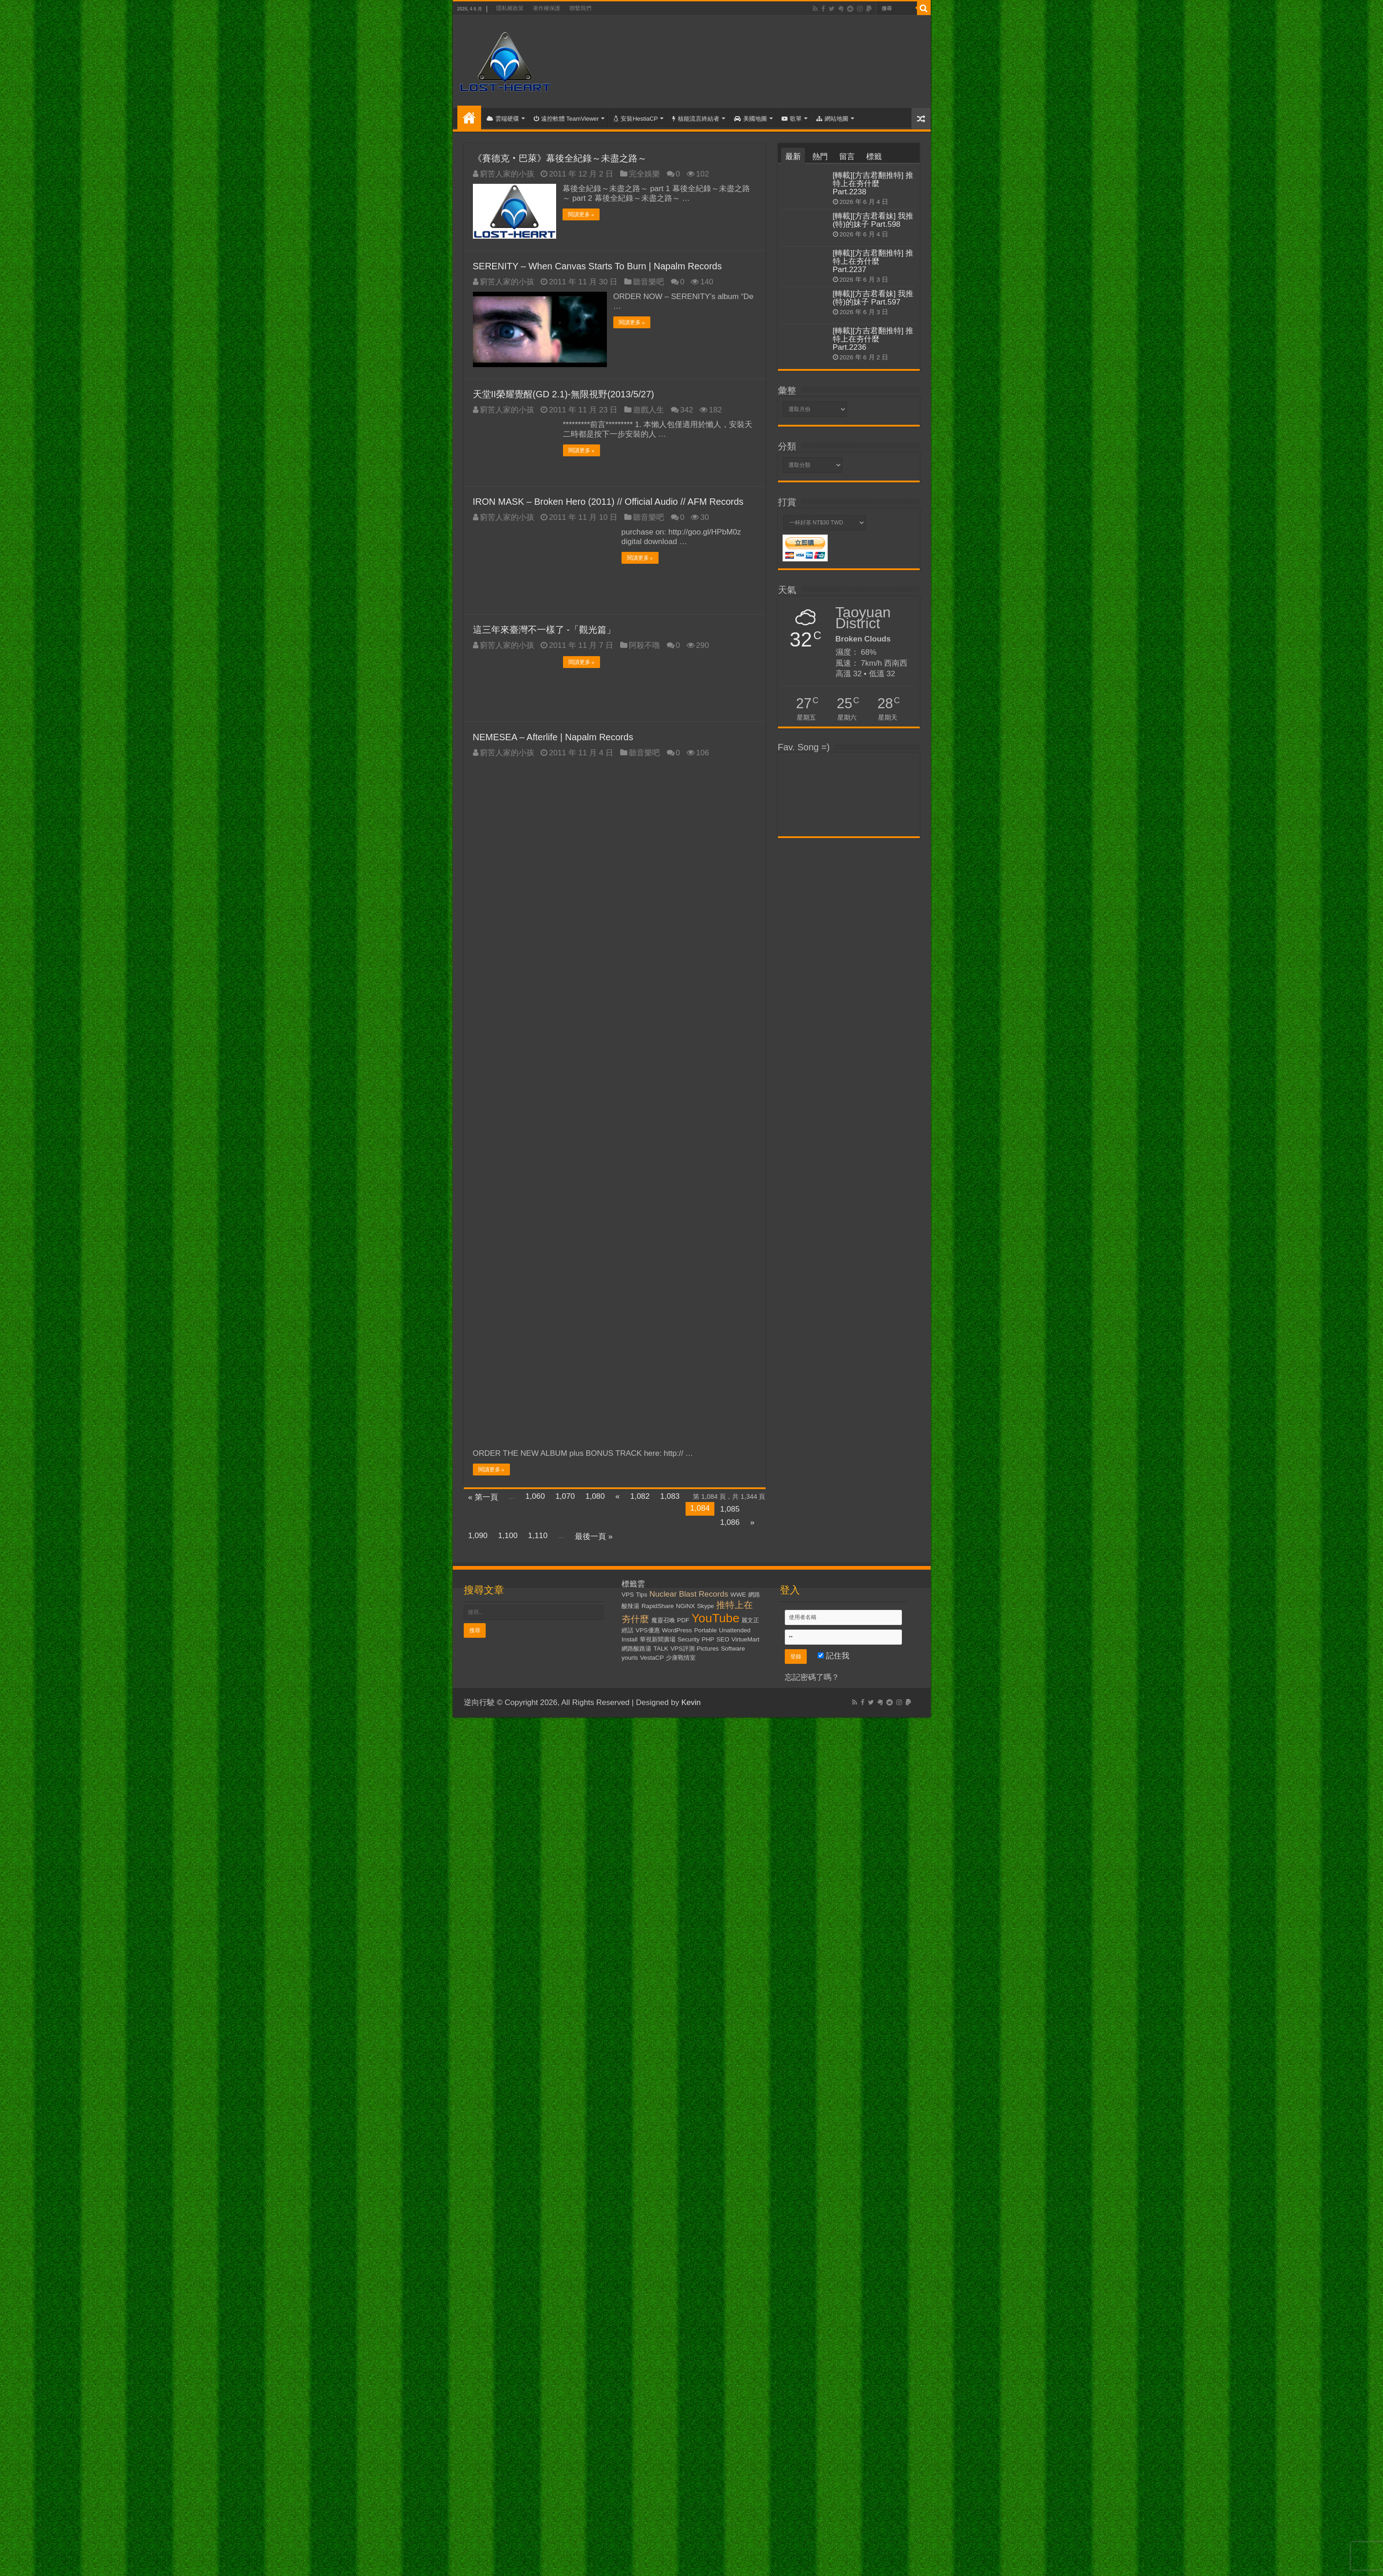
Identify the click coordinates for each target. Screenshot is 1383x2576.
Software (733, 1648)
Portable (705, 1629)
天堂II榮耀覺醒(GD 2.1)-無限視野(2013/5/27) (563, 394)
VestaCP (652, 1657)
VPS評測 (682, 1648)
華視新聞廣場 (657, 1638)
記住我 (833, 1655)
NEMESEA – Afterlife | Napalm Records (553, 737)
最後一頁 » (593, 1536)
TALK (661, 1648)
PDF (683, 1619)
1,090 (478, 1535)
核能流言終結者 (695, 118)
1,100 (508, 1535)
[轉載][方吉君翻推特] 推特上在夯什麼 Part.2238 (873, 183)
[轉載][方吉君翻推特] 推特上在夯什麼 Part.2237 (873, 261)
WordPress (677, 1629)
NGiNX (685, 1605)
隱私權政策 (510, 8)
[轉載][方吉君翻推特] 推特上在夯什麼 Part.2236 (873, 339)
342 (686, 409)
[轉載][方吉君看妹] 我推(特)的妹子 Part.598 (873, 220)
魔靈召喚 (663, 1619)
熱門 (820, 156)
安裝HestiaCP (635, 118)
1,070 (565, 1495)
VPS (628, 1594)
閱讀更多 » (581, 214)
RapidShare (658, 1605)
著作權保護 (546, 8)
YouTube (716, 1618)
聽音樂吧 (648, 281)
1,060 (535, 1495)
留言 (847, 156)
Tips (642, 1594)
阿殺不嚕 (644, 645)
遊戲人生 (648, 409)
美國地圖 (750, 118)
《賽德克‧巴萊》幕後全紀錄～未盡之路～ (560, 158)
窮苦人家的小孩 (507, 174)
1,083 (670, 1495)
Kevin (691, 1702)
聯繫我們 (580, 8)
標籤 (874, 156)
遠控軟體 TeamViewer (566, 118)
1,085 (730, 1508)
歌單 (792, 118)
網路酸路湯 (636, 1648)
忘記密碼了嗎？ (812, 1677)
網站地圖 (832, 118)
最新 (793, 156)
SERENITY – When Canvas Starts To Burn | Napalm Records (597, 266)
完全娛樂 (644, 174)
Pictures (707, 1648)
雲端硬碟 (503, 118)
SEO (722, 1638)
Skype (705, 1605)
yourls (630, 1657)
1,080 (595, 1495)
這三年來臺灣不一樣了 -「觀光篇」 (544, 629)
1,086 (730, 1522)
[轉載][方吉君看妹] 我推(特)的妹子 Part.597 (873, 297)
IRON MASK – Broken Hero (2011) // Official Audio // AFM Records (608, 501)
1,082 (640, 1495)
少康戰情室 (681, 1657)
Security (688, 1638)
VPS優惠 (648, 1629)
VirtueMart (745, 1638)
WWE (738, 1594)
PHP (708, 1638)
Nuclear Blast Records (688, 1593)
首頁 (469, 117)
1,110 (538, 1535)
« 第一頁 (483, 1496)
